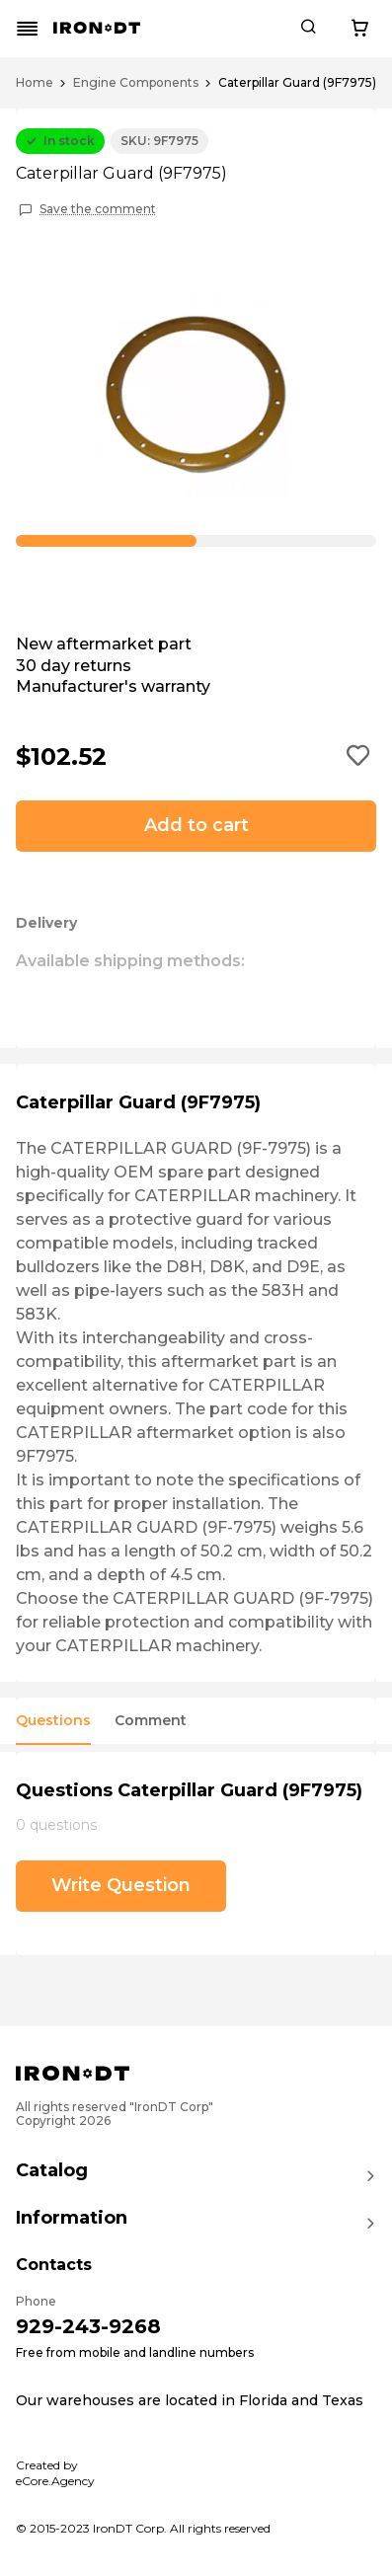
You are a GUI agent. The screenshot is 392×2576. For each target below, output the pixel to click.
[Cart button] (359, 28)
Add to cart (196, 825)
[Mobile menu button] (27, 28)
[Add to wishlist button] (359, 757)
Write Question (121, 1885)
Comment (151, 1720)
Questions (53, 1720)
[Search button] (308, 28)
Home (34, 83)
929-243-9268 (88, 2326)
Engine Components (135, 83)
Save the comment (97, 209)
